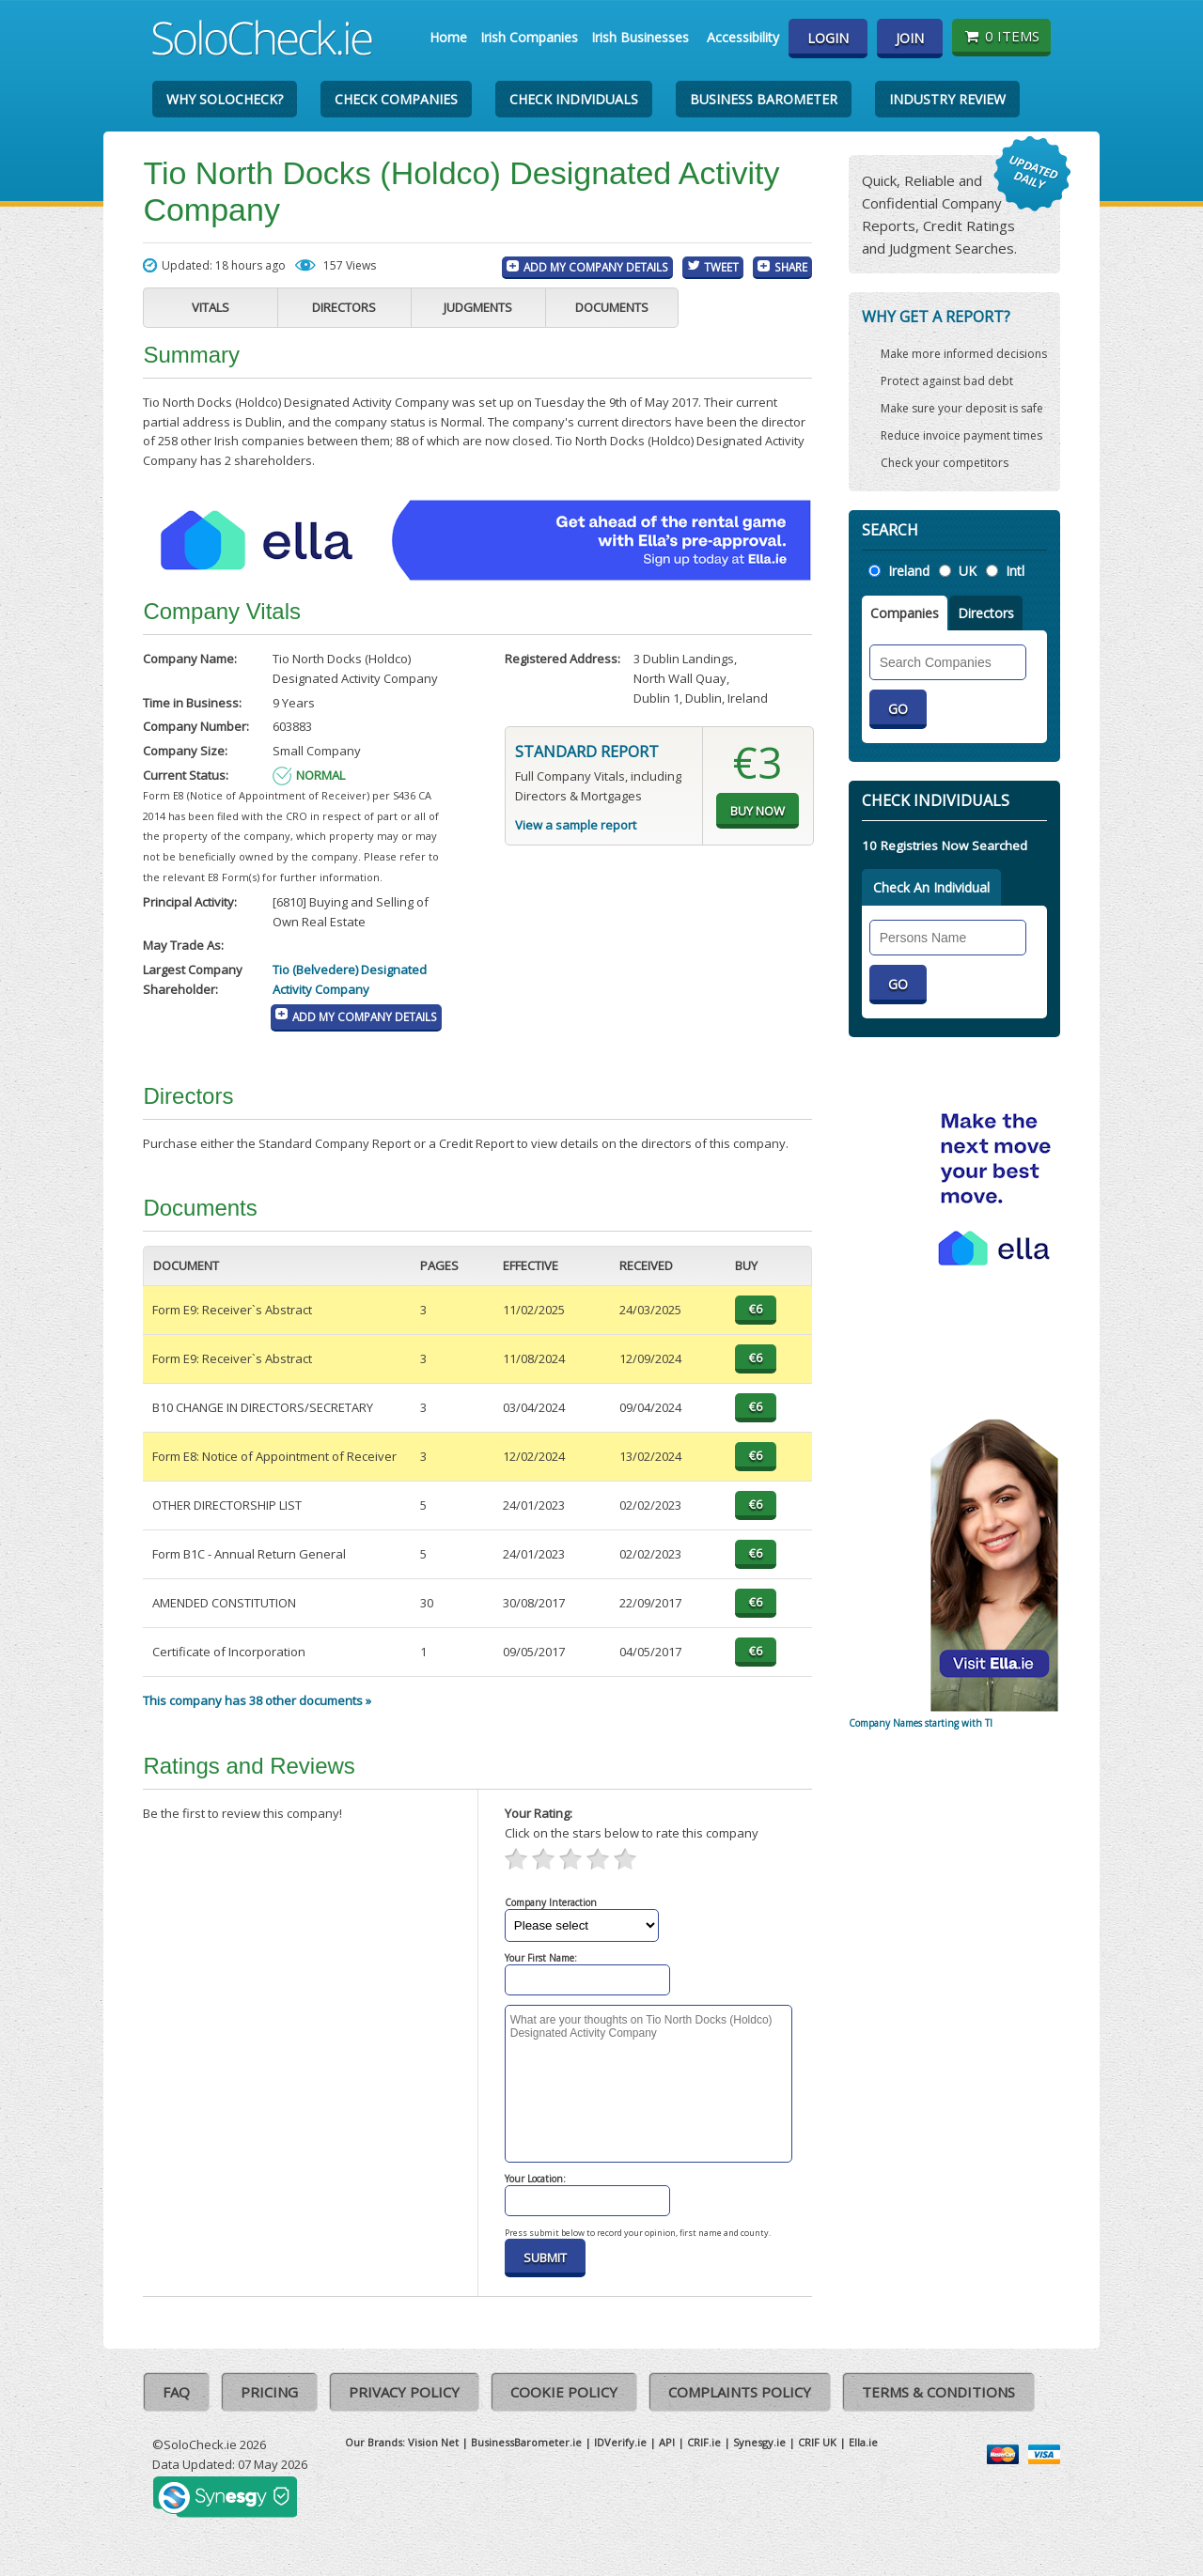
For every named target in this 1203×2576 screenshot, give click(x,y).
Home (448, 37)
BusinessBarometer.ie (526, 2442)
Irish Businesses (640, 37)
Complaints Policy (739, 2391)
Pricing (269, 2391)
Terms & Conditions (938, 2391)
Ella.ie (863, 2442)
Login (828, 38)
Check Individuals (573, 99)
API (667, 2442)
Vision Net (433, 2442)
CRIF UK (817, 2442)
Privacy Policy (404, 2391)
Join (910, 38)
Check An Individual (931, 887)
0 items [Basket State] (1001, 35)
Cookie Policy (563, 2391)
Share (790, 266)
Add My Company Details (595, 266)
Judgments (478, 307)
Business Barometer (763, 99)
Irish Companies (529, 37)
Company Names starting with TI (920, 1723)
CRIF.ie (704, 2442)
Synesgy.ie (759, 2442)
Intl (1015, 571)
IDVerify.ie (620, 2442)
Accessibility (743, 37)
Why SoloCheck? (224, 99)
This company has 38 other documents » (257, 1700)
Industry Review (947, 99)
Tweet (721, 266)
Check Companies (396, 99)
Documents (611, 307)
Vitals (210, 307)
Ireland (909, 571)
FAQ (176, 2391)
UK (967, 571)
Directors (344, 307)
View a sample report (575, 824)
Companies (904, 613)
